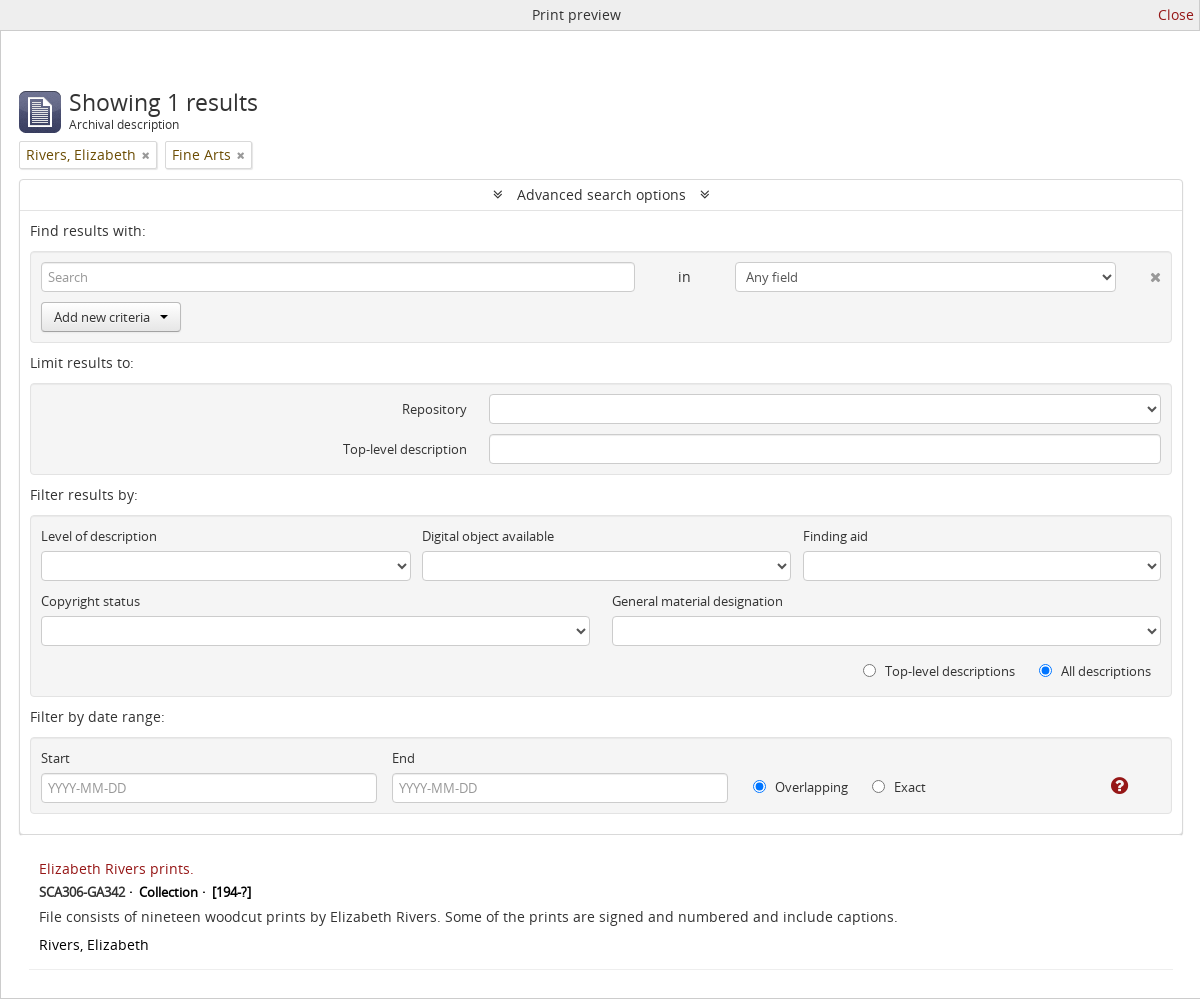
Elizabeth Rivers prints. (116, 868)
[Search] (338, 277)
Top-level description (405, 449)
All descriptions (1095, 671)
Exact (899, 787)
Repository (434, 409)
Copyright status (90, 601)
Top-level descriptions (939, 671)
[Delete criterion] (1138, 273)
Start (55, 758)
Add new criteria (111, 317)
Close (1176, 14)
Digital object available (488, 536)
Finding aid (835, 536)
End (403, 758)
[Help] (1105, 786)
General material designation (697, 601)
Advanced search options (601, 194)
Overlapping (800, 787)
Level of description (99, 536)
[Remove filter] (146, 155)
